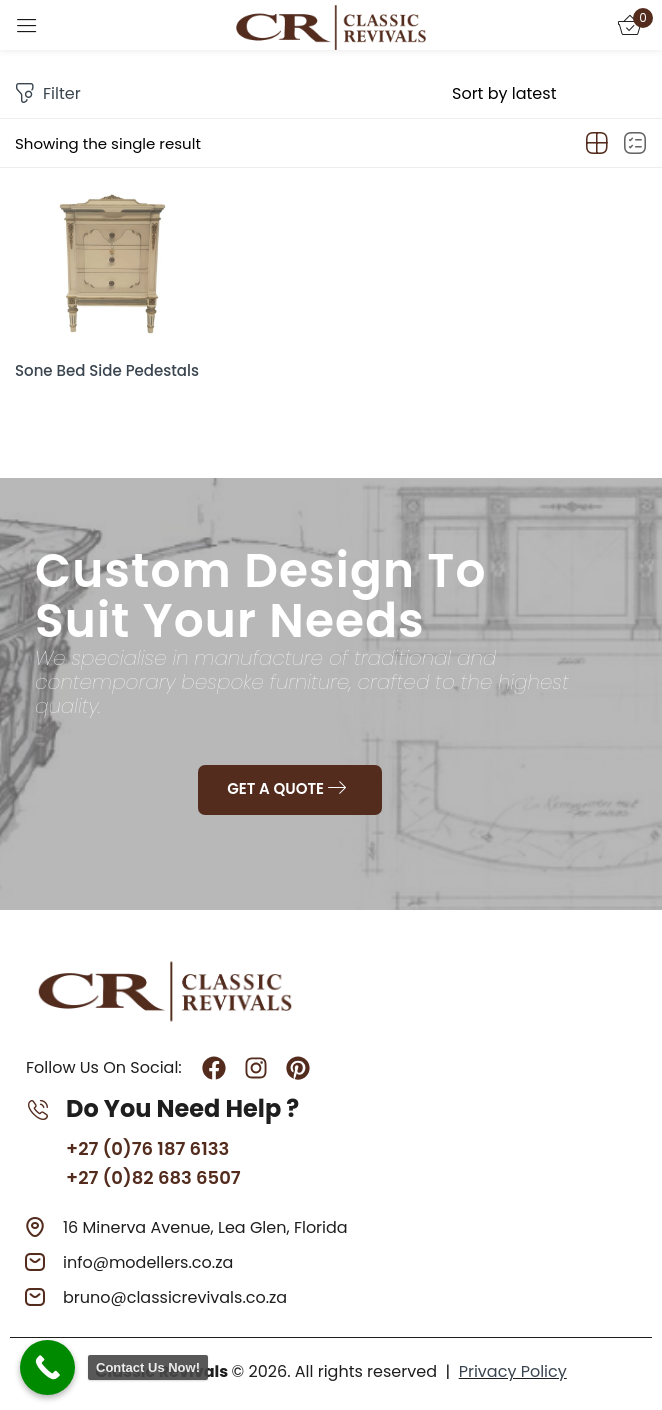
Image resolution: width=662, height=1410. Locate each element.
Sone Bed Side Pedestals (107, 370)
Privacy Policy (513, 1371)
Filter (48, 94)
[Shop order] (549, 94)
